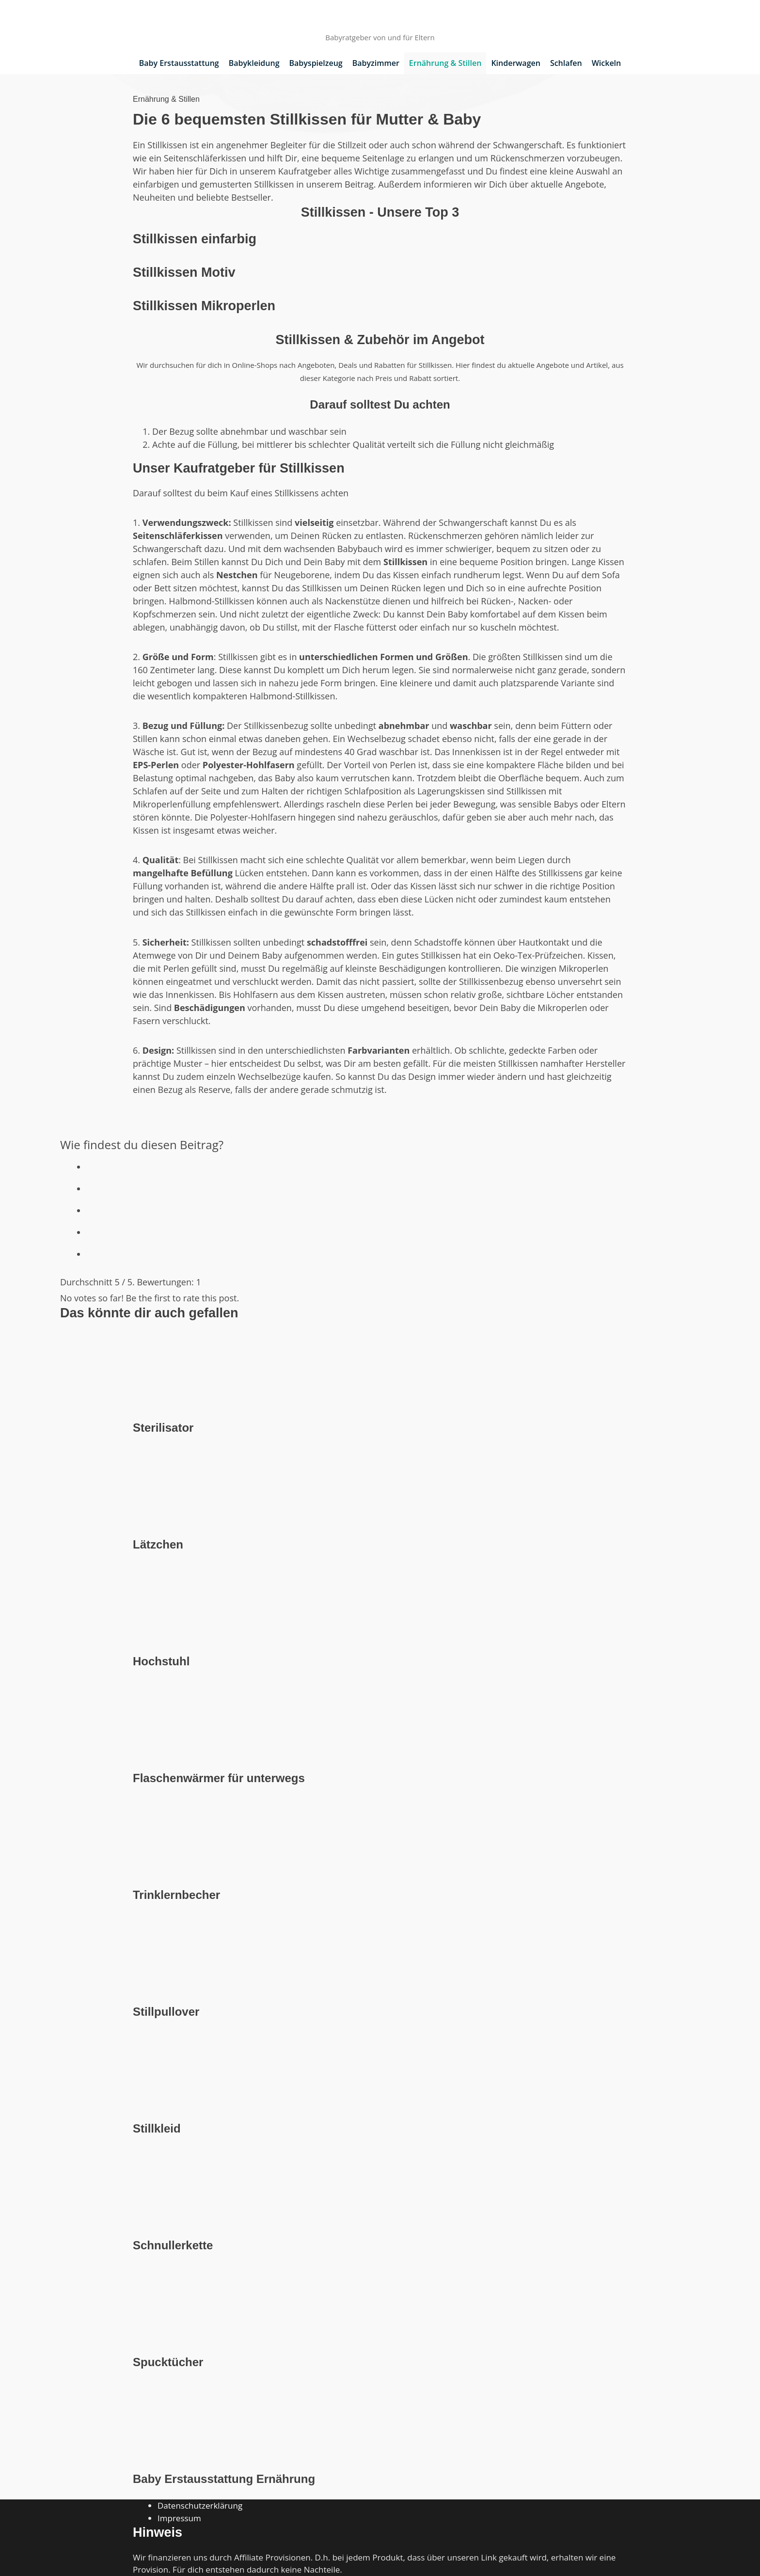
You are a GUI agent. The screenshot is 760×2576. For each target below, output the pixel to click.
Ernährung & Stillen (445, 63)
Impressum (179, 2518)
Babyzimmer (375, 63)
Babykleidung (254, 63)
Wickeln (606, 63)
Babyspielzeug (316, 63)
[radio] (393, 1164)
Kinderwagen (515, 63)
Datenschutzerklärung (200, 2505)
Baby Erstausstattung (179, 63)
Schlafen (566, 63)
